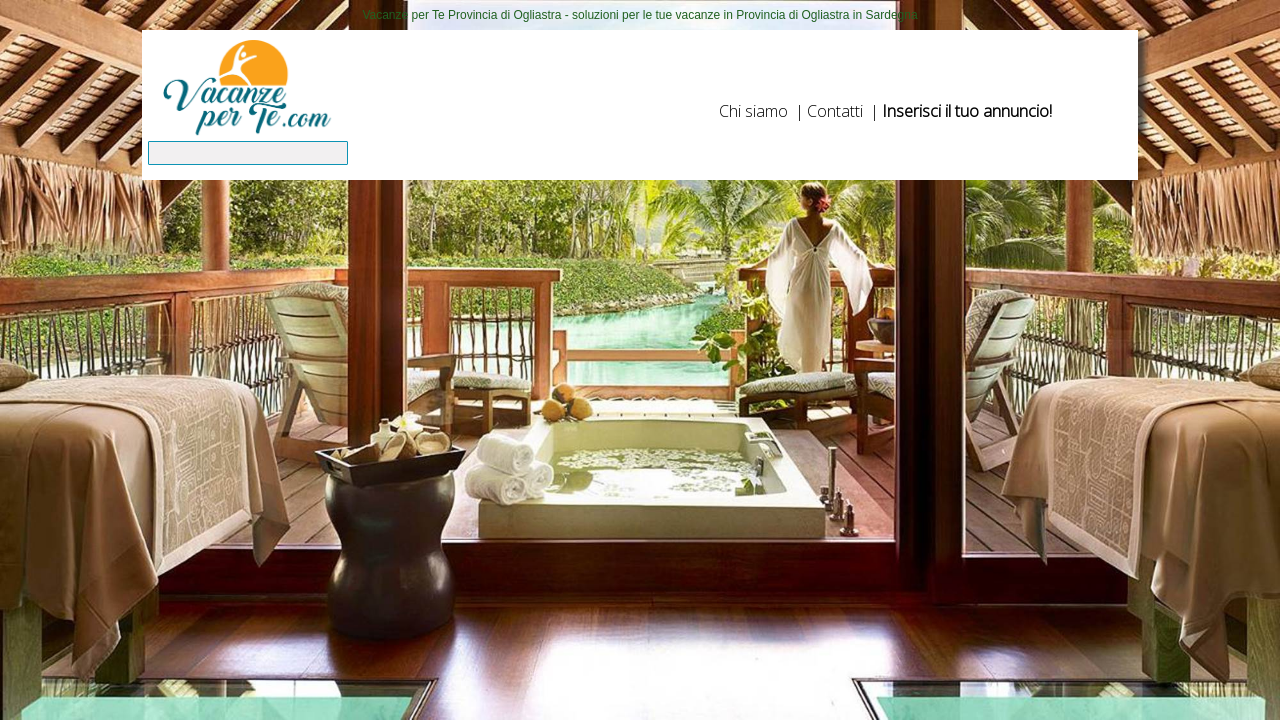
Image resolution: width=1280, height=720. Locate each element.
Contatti (835, 111)
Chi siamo (753, 111)
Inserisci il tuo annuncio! (967, 111)
